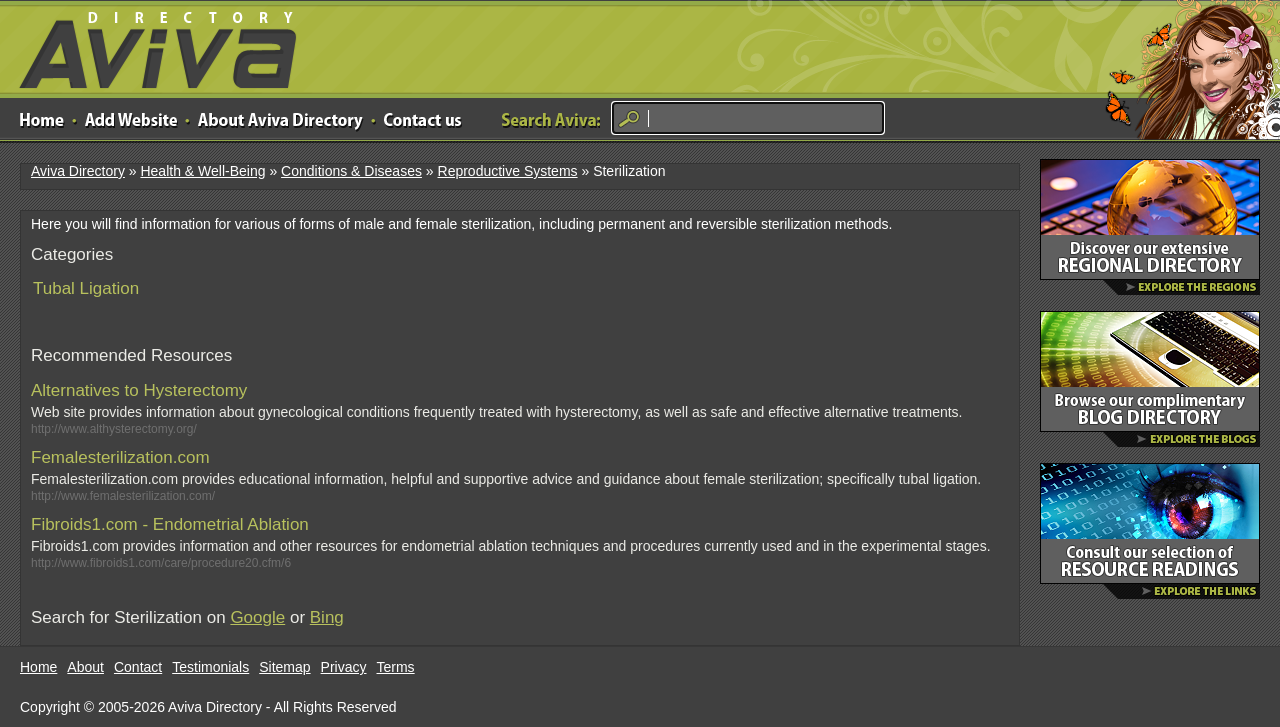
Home (38, 667)
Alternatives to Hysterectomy (139, 390)
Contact (138, 667)
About (85, 667)
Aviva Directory (150, 45)
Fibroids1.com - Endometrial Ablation (170, 524)
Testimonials (210, 667)
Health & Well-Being (202, 171)
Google (257, 617)
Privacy (344, 667)
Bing (327, 617)
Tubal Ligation (86, 288)
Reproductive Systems (508, 171)
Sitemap (284, 667)
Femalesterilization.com (120, 457)
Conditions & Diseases (351, 171)
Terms (396, 667)
